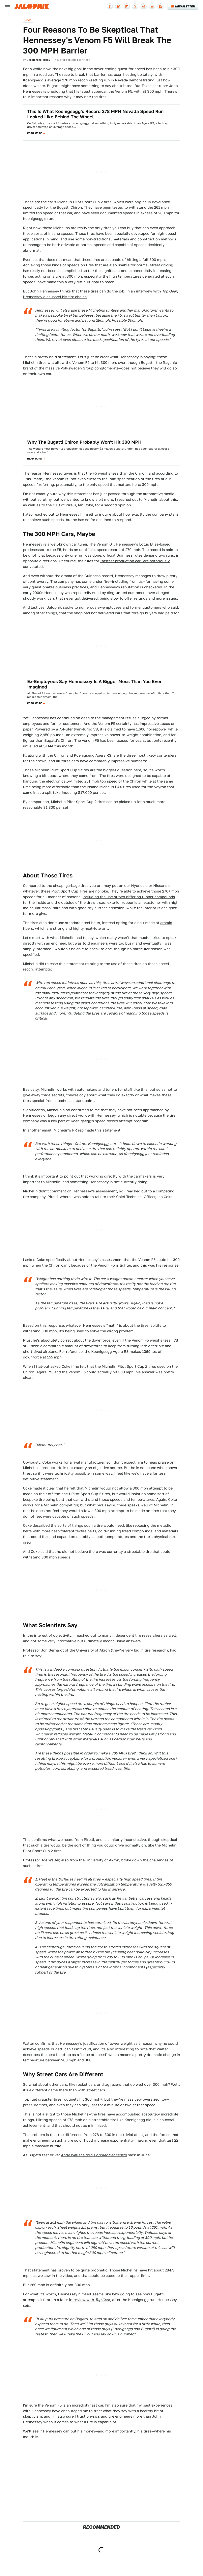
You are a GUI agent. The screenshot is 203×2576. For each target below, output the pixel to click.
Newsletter (183, 6)
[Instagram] (152, 6)
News (28, 20)
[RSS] (160, 6)
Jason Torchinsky (38, 60)
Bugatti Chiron (69, 207)
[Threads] (144, 6)
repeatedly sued (87, 593)
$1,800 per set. (56, 807)
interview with (89, 2300)
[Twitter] (135, 6)
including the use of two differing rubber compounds (129, 897)
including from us (127, 581)
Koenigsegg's (34, 80)
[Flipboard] (127, 6)
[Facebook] (110, 6)
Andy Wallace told (94, 2155)
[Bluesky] (118, 6)
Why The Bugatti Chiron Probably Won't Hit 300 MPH (84, 442)
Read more (34, 133)
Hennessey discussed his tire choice (55, 297)
